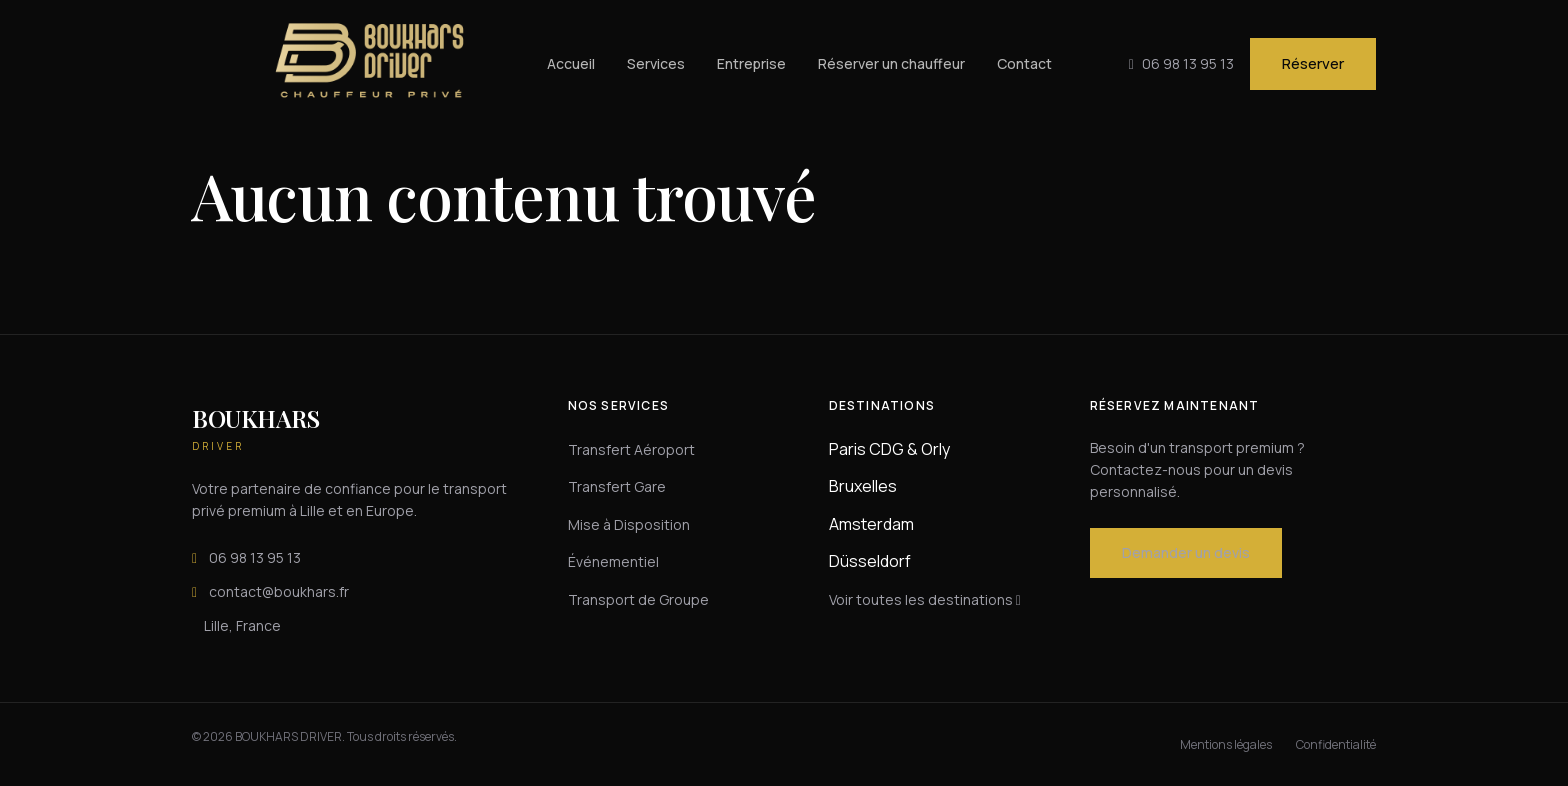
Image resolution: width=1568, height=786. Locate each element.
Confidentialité (1336, 744)
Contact (1024, 63)
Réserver (1313, 63)
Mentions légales (1226, 744)
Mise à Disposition (629, 524)
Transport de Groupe (638, 599)
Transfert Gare (617, 486)
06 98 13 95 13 (246, 558)
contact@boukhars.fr (270, 592)
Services (656, 63)
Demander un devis (1186, 552)
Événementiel (613, 561)
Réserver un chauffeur (891, 63)
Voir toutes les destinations (925, 599)
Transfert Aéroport (631, 449)
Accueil (571, 63)
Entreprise (751, 63)
